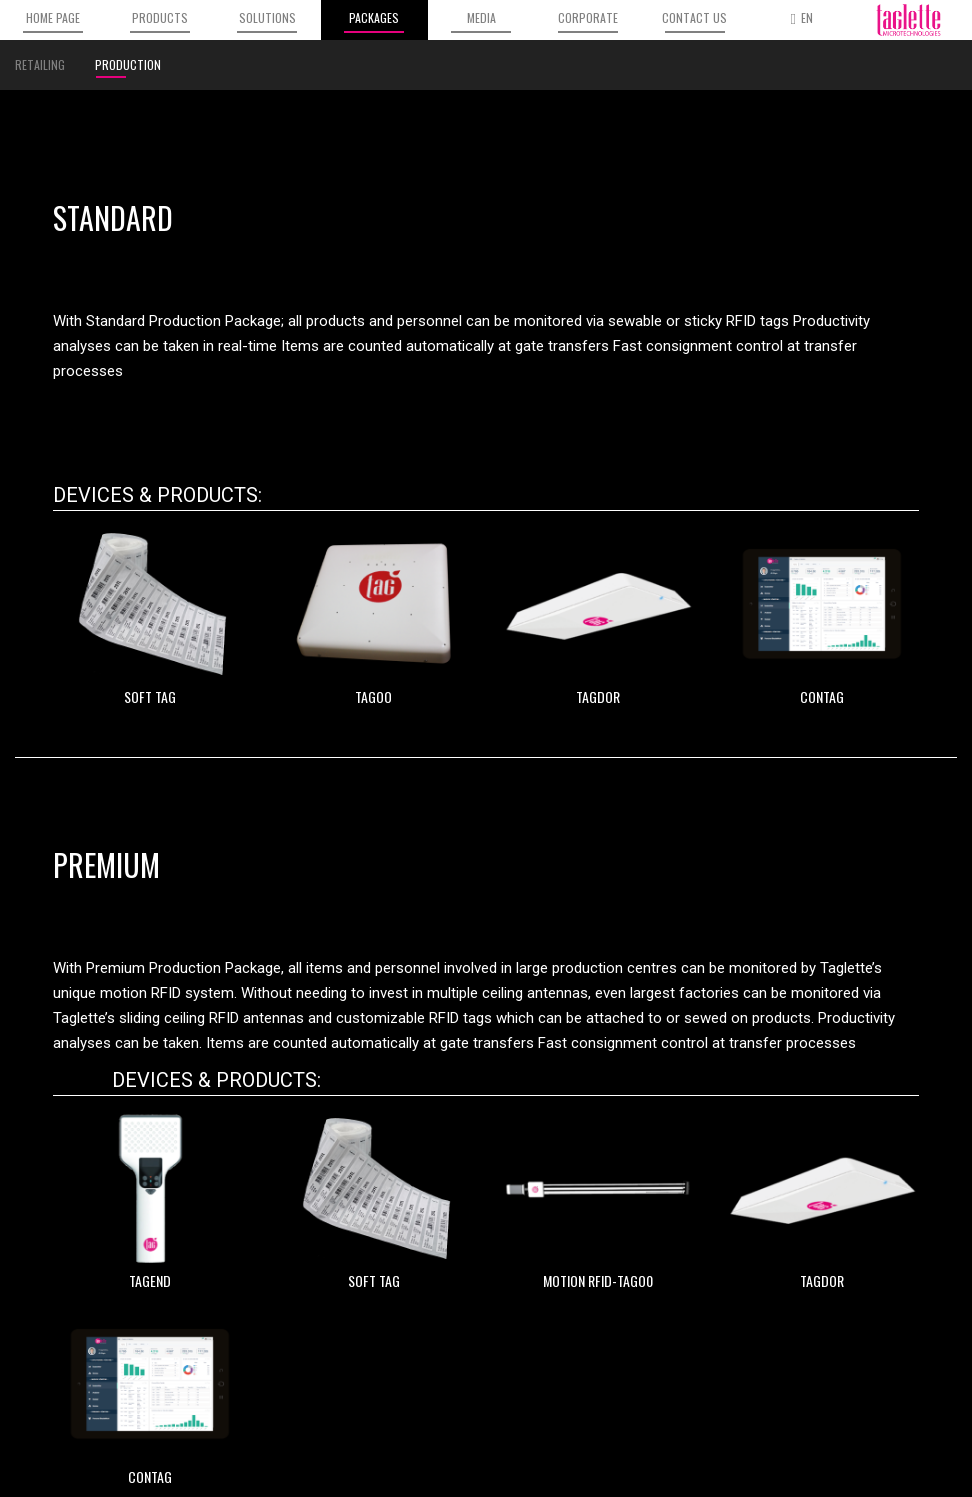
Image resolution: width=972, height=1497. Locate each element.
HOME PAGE (53, 21)
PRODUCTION (128, 67)
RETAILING (40, 64)
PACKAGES (374, 21)
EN (802, 18)
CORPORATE (588, 21)
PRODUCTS (160, 21)
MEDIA (481, 21)
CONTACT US (694, 21)
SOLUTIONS (267, 21)
